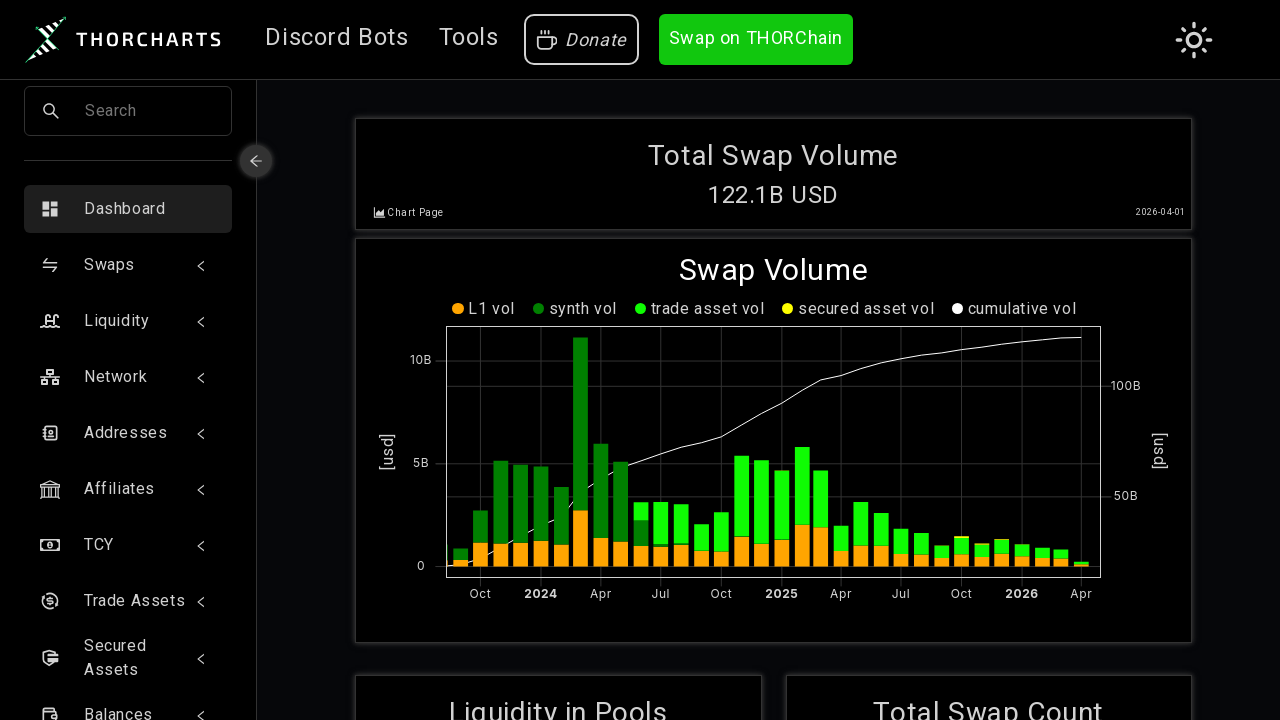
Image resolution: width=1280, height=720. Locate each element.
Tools (469, 37)
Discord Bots (336, 37)
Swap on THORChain (756, 37)
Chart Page (415, 205)
